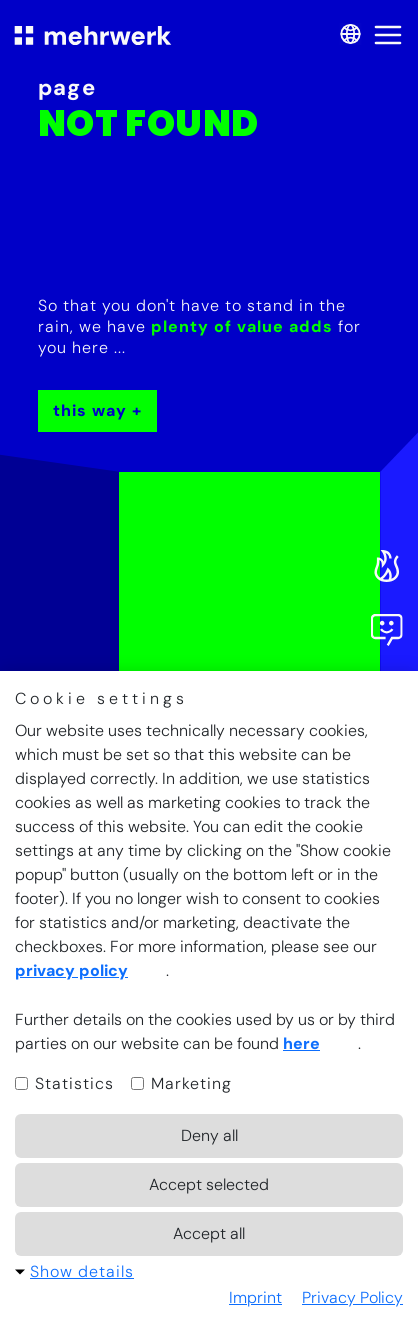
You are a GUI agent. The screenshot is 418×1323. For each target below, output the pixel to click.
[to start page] (93, 35)
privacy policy (71, 970)
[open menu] (388, 35)
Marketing (181, 1083)
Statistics (64, 1083)
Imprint (255, 1297)
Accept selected (209, 1184)
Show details (82, 1271)
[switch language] (347, 35)
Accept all (209, 1233)
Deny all (209, 1135)
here (301, 1043)
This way (90, 410)
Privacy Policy (352, 1297)
